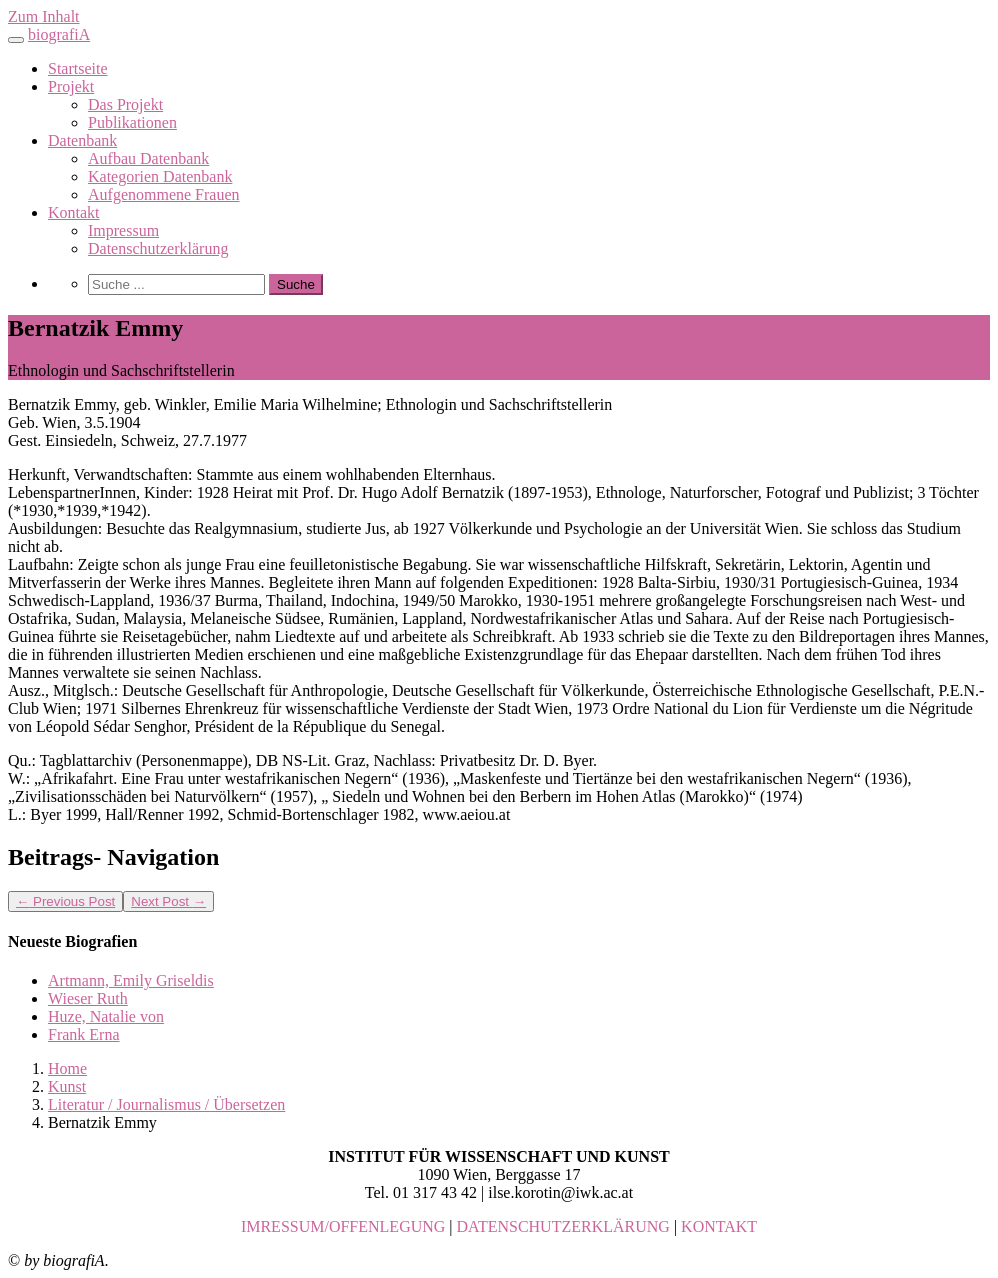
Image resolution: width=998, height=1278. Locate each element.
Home (67, 1068)
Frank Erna (84, 1034)
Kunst (67, 1086)
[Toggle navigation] (16, 40)
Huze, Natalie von (106, 1016)
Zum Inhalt (44, 16)
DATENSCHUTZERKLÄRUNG (563, 1226)
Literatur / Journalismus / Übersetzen (166, 1104)
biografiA (59, 34)
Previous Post (65, 901)
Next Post (168, 901)
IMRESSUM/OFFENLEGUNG (343, 1226)
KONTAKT (719, 1226)
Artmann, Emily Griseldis (131, 980)
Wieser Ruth (88, 998)
